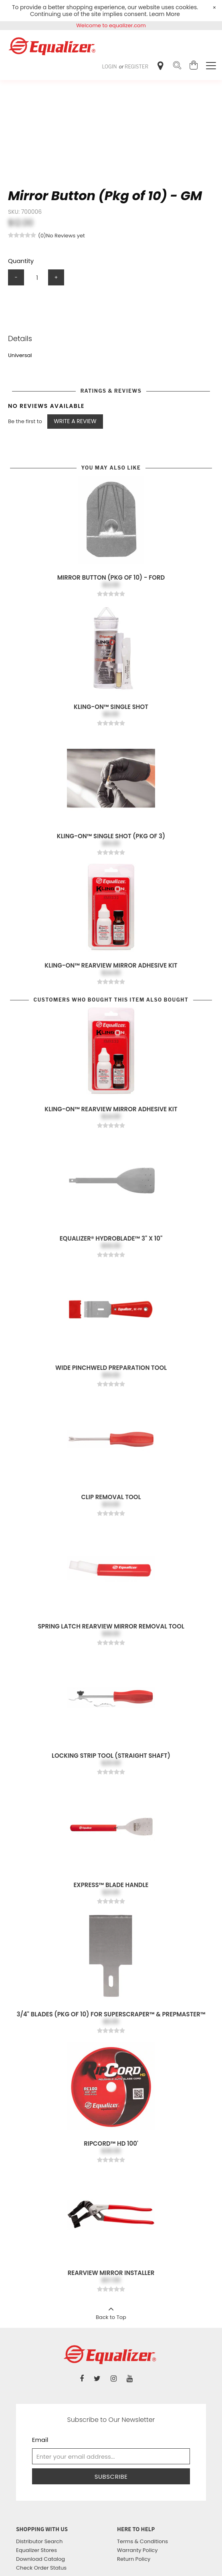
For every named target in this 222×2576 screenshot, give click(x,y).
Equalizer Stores (36, 2550)
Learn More (164, 14)
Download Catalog (40, 2559)
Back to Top (111, 2310)
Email (40, 2439)
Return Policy (133, 2559)
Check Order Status (41, 2568)
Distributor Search (39, 2541)
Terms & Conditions (142, 2541)
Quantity (21, 261)
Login (110, 67)
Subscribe (111, 2476)
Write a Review (75, 421)
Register (136, 67)
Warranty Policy (137, 2550)
